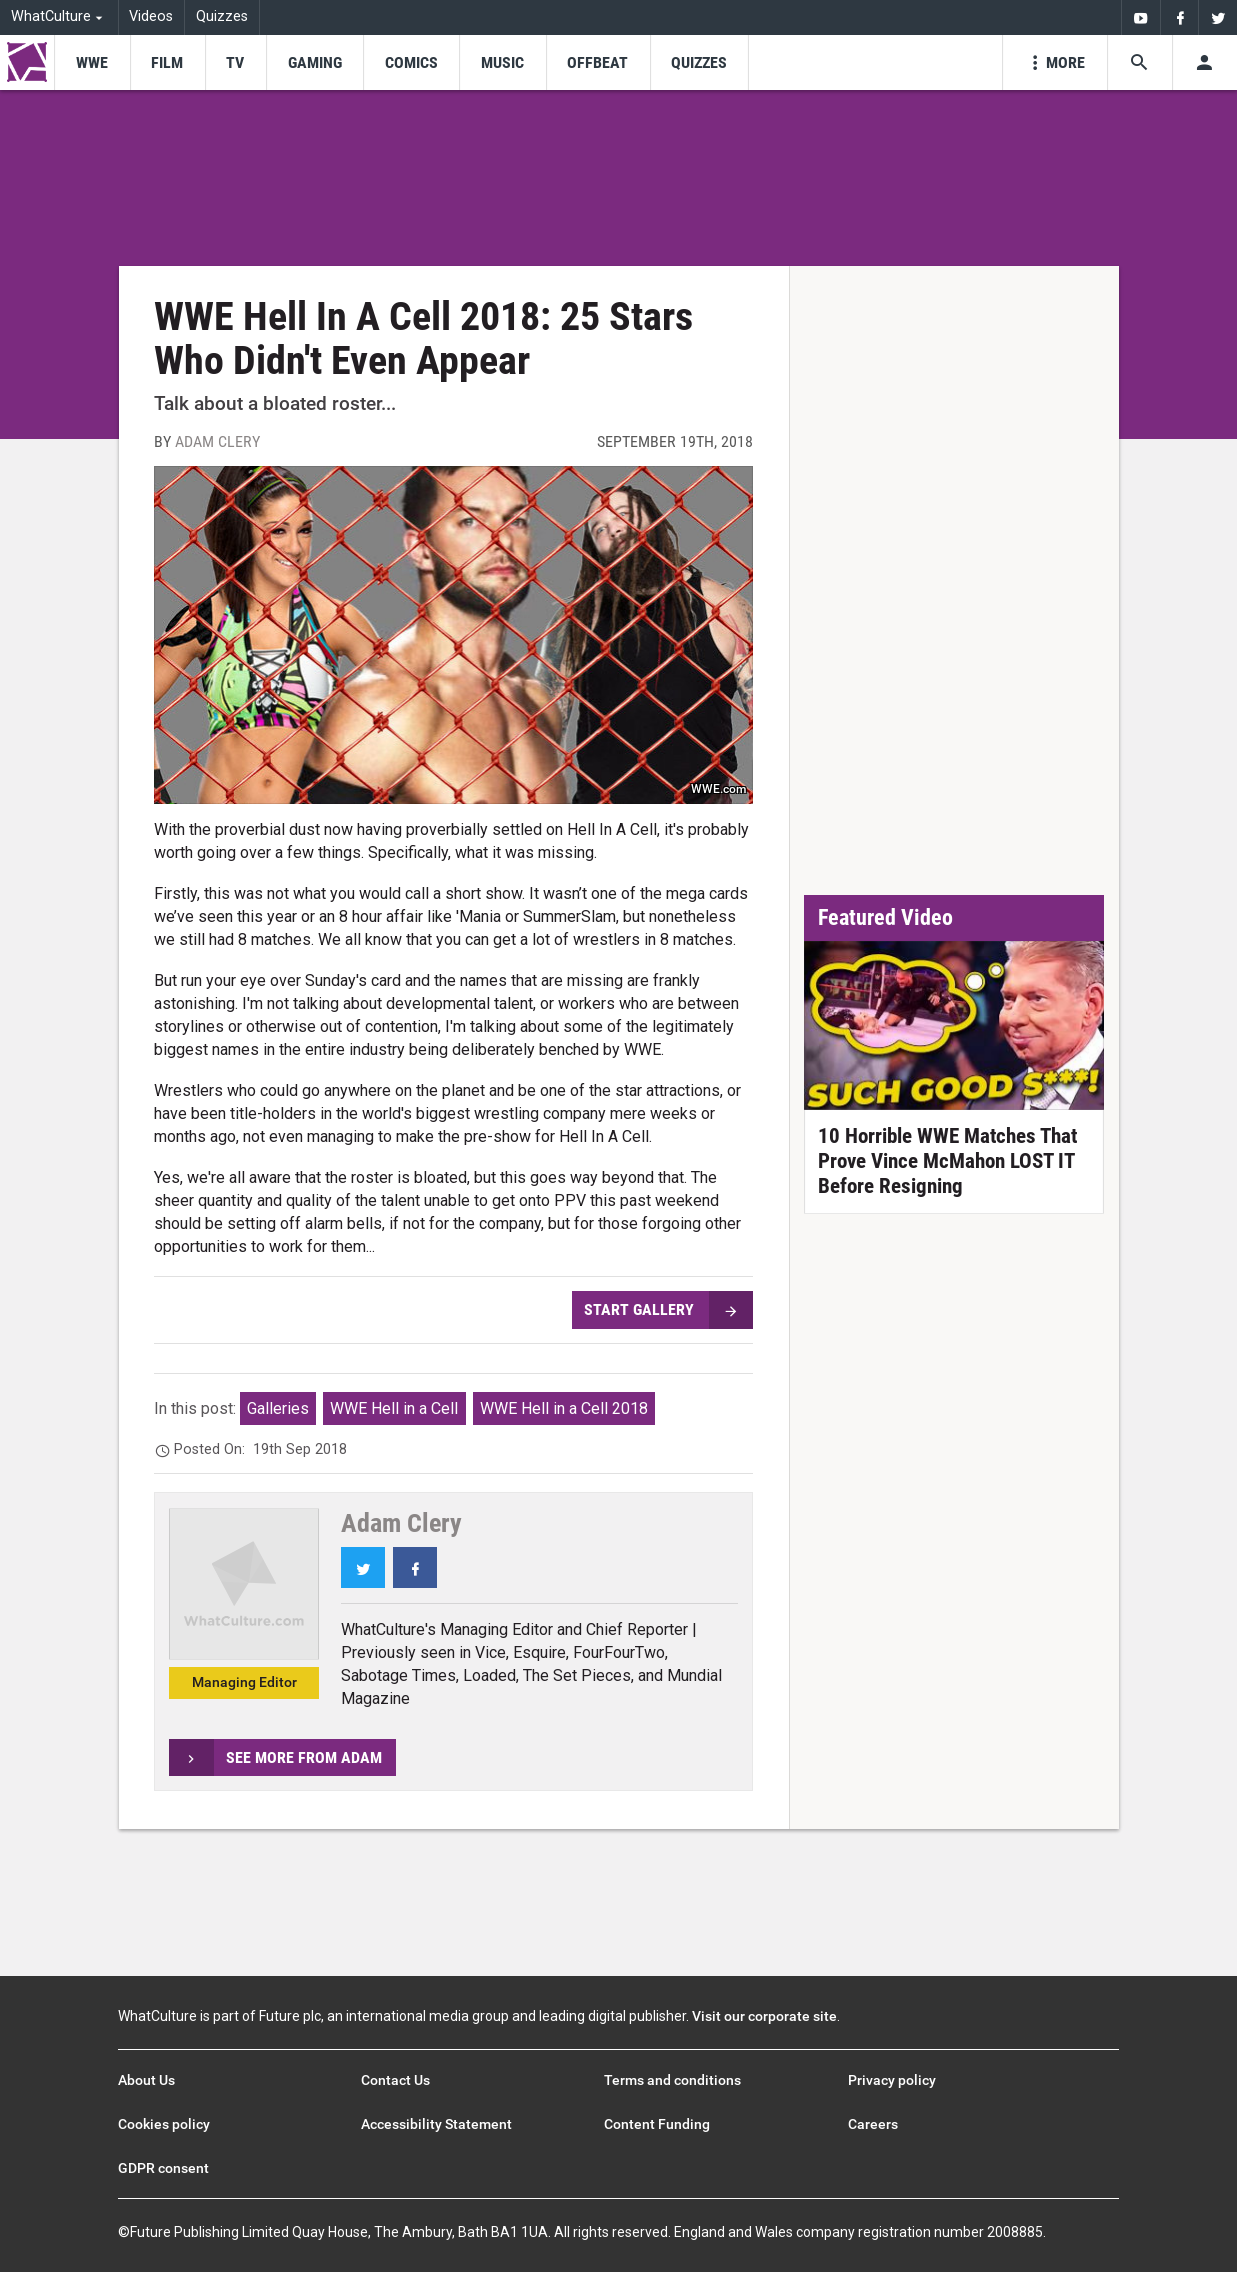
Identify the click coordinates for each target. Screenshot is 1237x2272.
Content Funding (657, 2124)
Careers (873, 2124)
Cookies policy (164, 2124)
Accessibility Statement (436, 2124)
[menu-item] (91, 62)
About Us (146, 2080)
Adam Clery (217, 441)
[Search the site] (1139, 62)
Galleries (278, 1408)
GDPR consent (163, 2168)
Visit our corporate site (764, 2016)
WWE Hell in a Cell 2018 (564, 1408)
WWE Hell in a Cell (394, 1408)
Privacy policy (892, 2080)
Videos (151, 16)
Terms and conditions (672, 2080)
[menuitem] (1140, 17)
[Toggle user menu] (1204, 62)
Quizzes (222, 16)
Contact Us (395, 2080)
